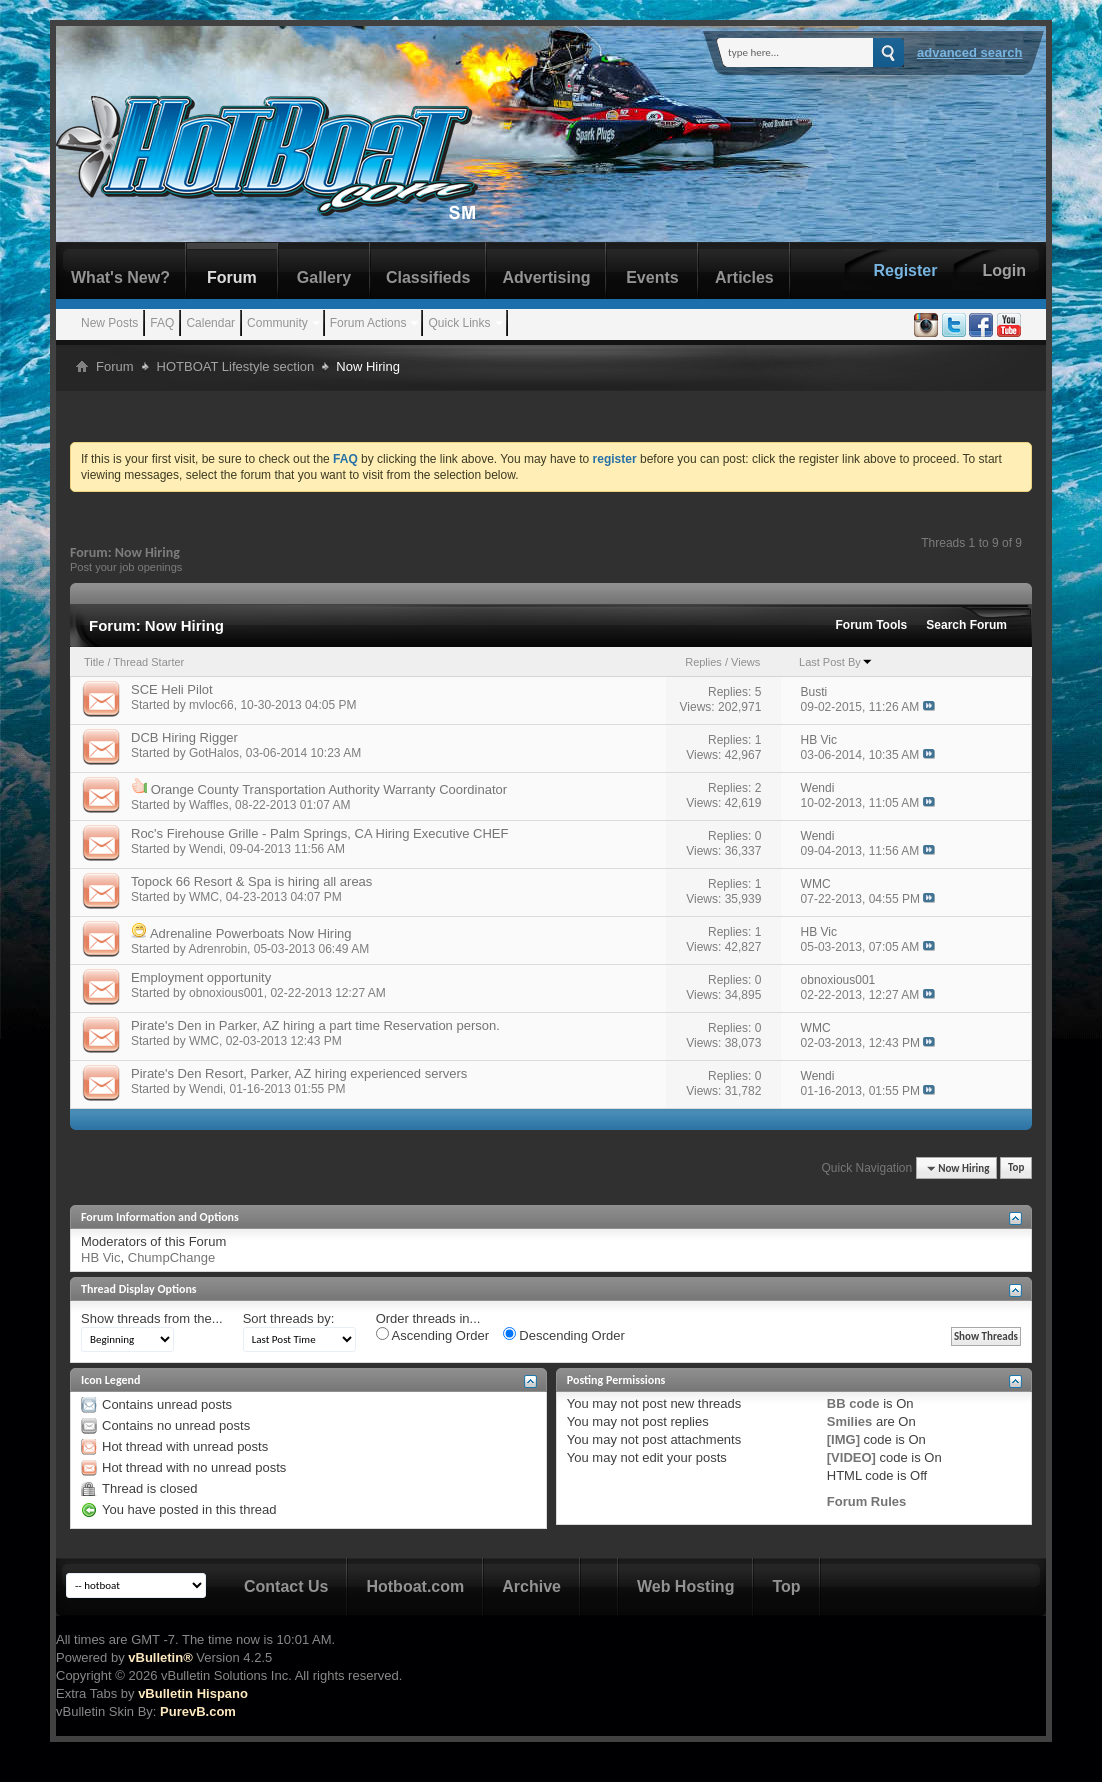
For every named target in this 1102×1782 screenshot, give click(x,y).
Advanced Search (970, 52)
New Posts (109, 323)
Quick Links (459, 323)
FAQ (162, 323)
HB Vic (101, 1257)
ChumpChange (171, 1257)
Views (745, 662)
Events (652, 277)
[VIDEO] (851, 1457)
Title (94, 662)
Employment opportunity (201, 977)
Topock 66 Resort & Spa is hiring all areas (251, 881)
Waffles (208, 805)
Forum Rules (866, 1501)
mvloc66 (211, 705)
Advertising (546, 277)
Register (905, 270)
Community (277, 323)
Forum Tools (872, 625)
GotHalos (214, 753)
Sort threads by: (289, 1318)
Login (1004, 270)
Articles (744, 277)
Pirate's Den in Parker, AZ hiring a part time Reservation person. (315, 1025)
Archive (531, 1586)
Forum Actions (368, 323)
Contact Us (286, 1586)
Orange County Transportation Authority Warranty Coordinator (329, 789)
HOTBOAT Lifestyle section (236, 366)
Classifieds (428, 277)
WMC (204, 897)
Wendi (206, 849)
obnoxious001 (226, 993)
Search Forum (966, 625)
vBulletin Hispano (193, 1693)
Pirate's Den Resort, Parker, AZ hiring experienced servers (299, 1073)
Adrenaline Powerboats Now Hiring (251, 933)
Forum (232, 277)
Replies (703, 662)
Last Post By (836, 662)
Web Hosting (685, 1586)
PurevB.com (198, 1711)
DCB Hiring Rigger (184, 737)
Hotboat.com (415, 1586)
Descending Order (564, 1335)
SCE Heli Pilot (172, 689)
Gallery (324, 277)
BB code (853, 1403)
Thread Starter (148, 662)
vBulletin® (160, 1657)
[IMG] (843, 1439)
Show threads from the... (152, 1318)
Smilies (850, 1421)
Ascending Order (432, 1335)
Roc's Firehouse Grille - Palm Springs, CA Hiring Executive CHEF (319, 833)
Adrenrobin (217, 949)
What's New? (120, 277)
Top (1016, 1168)
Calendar (210, 323)
